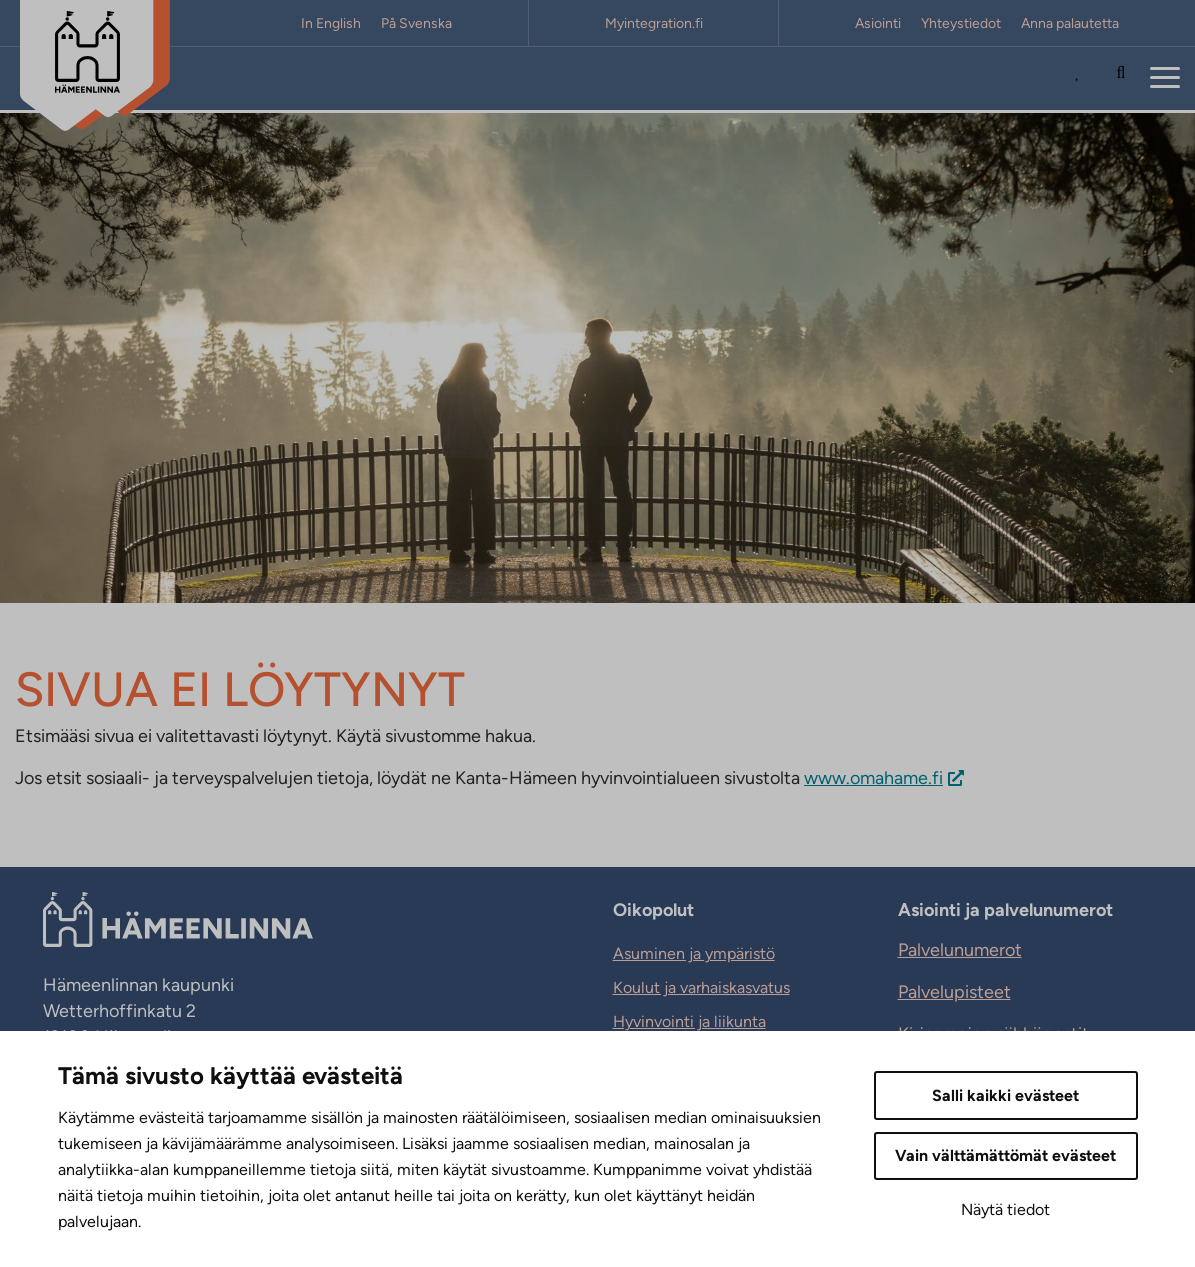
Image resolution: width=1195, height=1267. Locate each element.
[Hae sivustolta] (1121, 79)
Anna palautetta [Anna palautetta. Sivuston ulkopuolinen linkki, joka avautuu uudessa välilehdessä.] (1070, 23)
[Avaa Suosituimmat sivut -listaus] (1082, 79)
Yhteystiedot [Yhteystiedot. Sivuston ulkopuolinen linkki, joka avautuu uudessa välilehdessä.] (961, 23)
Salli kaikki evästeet (1005, 1095)
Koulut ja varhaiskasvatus (701, 987)
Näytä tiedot (1005, 1209)
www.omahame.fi (873, 778)
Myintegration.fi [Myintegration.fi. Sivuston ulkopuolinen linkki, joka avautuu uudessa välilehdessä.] (654, 23)
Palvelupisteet (954, 992)
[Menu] (1165, 78)
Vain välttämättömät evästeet (1005, 1155)
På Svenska (416, 23)
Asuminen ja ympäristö (694, 953)
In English (331, 23)
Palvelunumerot (960, 950)
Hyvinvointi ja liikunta (689, 1021)
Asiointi (878, 23)
